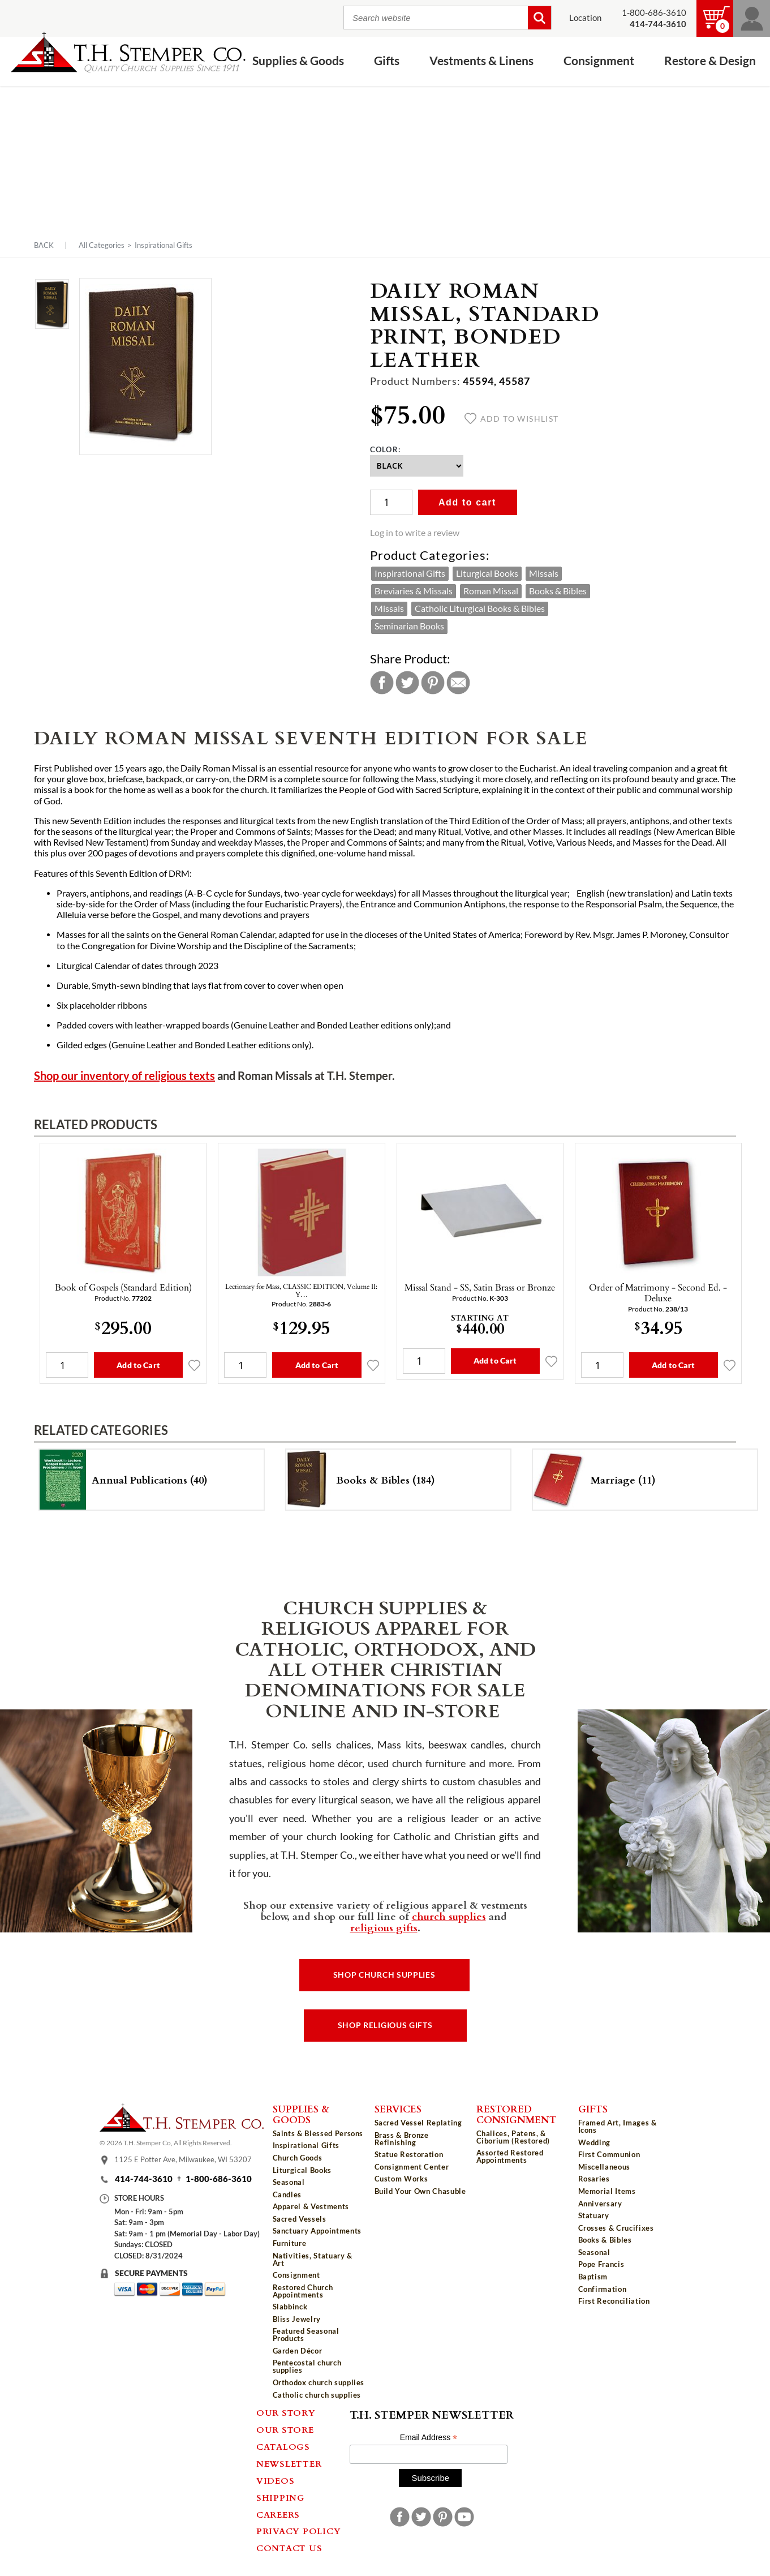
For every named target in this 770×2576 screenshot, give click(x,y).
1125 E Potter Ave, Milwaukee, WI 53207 (183, 2160)
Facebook (382, 683)
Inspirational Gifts (163, 245)
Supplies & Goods (298, 60)
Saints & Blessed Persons (318, 2133)
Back (44, 245)
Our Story (286, 2412)
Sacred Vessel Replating (418, 2123)
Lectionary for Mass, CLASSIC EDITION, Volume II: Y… (301, 1290)
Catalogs (283, 2446)
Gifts (386, 60)
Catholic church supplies (317, 2395)
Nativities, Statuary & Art (312, 2259)
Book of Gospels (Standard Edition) (123, 1287)
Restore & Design (710, 60)
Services (398, 2108)
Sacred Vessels (299, 2219)
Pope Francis (601, 2264)
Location (585, 18)
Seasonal (289, 2182)
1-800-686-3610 (654, 13)
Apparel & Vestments (311, 2206)
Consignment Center (412, 2167)
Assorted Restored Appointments (510, 2156)
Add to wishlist (511, 418)
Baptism (593, 2277)
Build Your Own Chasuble (420, 2191)
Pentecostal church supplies (307, 2366)
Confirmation (602, 2289)
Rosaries (594, 2179)
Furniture (290, 2243)
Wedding (594, 2142)
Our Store (285, 2429)
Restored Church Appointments (303, 2291)
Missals (543, 573)
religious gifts (384, 1927)
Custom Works (401, 2179)
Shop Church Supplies (384, 1974)
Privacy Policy (298, 2530)
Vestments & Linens (481, 60)
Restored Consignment (516, 2114)
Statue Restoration (409, 2154)
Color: (385, 449)
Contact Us (289, 2547)
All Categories (101, 245)
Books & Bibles (558, 591)
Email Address (429, 2437)
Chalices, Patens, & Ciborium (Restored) (513, 2137)
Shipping (280, 2497)
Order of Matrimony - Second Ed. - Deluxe (658, 1292)
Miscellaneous (604, 2167)
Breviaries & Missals (414, 591)
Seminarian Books (409, 626)
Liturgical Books (487, 573)
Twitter (407, 683)
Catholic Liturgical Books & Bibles (480, 608)
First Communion (609, 2154)
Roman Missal (490, 591)
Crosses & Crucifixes (616, 2228)
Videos (275, 2480)
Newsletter (289, 2463)
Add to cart (467, 502)
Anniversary (600, 2204)
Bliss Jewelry (297, 2319)
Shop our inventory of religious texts (124, 1075)
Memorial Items (607, 2191)
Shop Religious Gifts (385, 2025)
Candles (287, 2194)
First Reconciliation (614, 2301)
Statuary (593, 2215)
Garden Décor (297, 2351)
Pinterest (433, 683)
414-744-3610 (144, 2179)
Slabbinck (290, 2307)
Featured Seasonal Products (306, 2334)
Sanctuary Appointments (317, 2231)
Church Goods (297, 2158)
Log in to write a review (414, 532)
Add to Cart (138, 1365)
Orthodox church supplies (319, 2382)
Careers (278, 2514)
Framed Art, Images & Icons (617, 2126)
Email (458, 683)
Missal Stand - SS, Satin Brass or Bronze (480, 1287)
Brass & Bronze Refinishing (402, 2138)
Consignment (598, 60)
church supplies (449, 1916)
